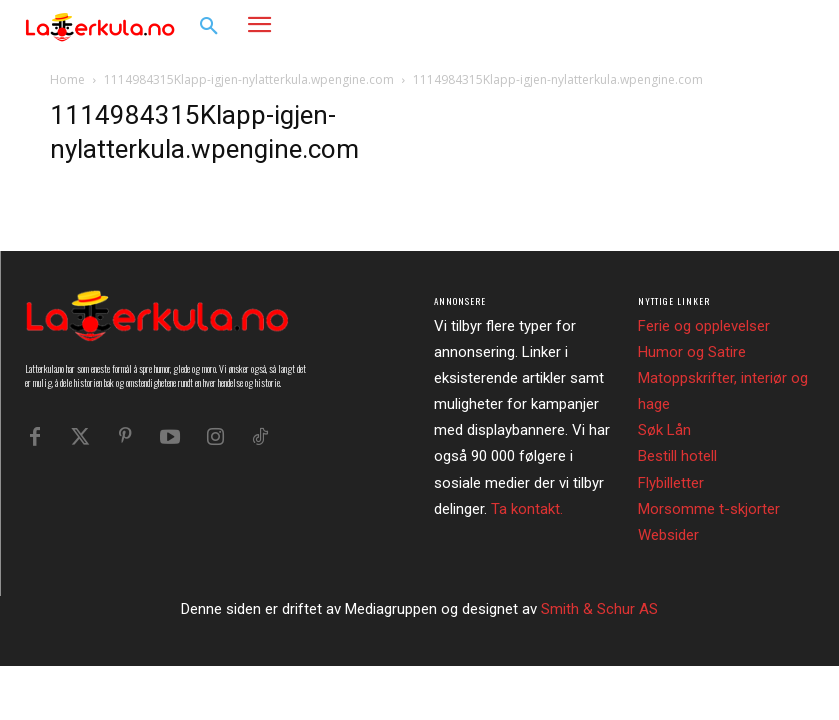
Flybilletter (671, 483)
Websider (668, 535)
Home (67, 79)
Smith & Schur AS (599, 609)
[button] (209, 27)
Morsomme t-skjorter (709, 509)
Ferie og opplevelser (704, 326)
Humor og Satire (692, 352)
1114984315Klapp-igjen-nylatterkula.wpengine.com (249, 79)
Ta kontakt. (527, 509)
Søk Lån (664, 430)
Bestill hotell (677, 456)
